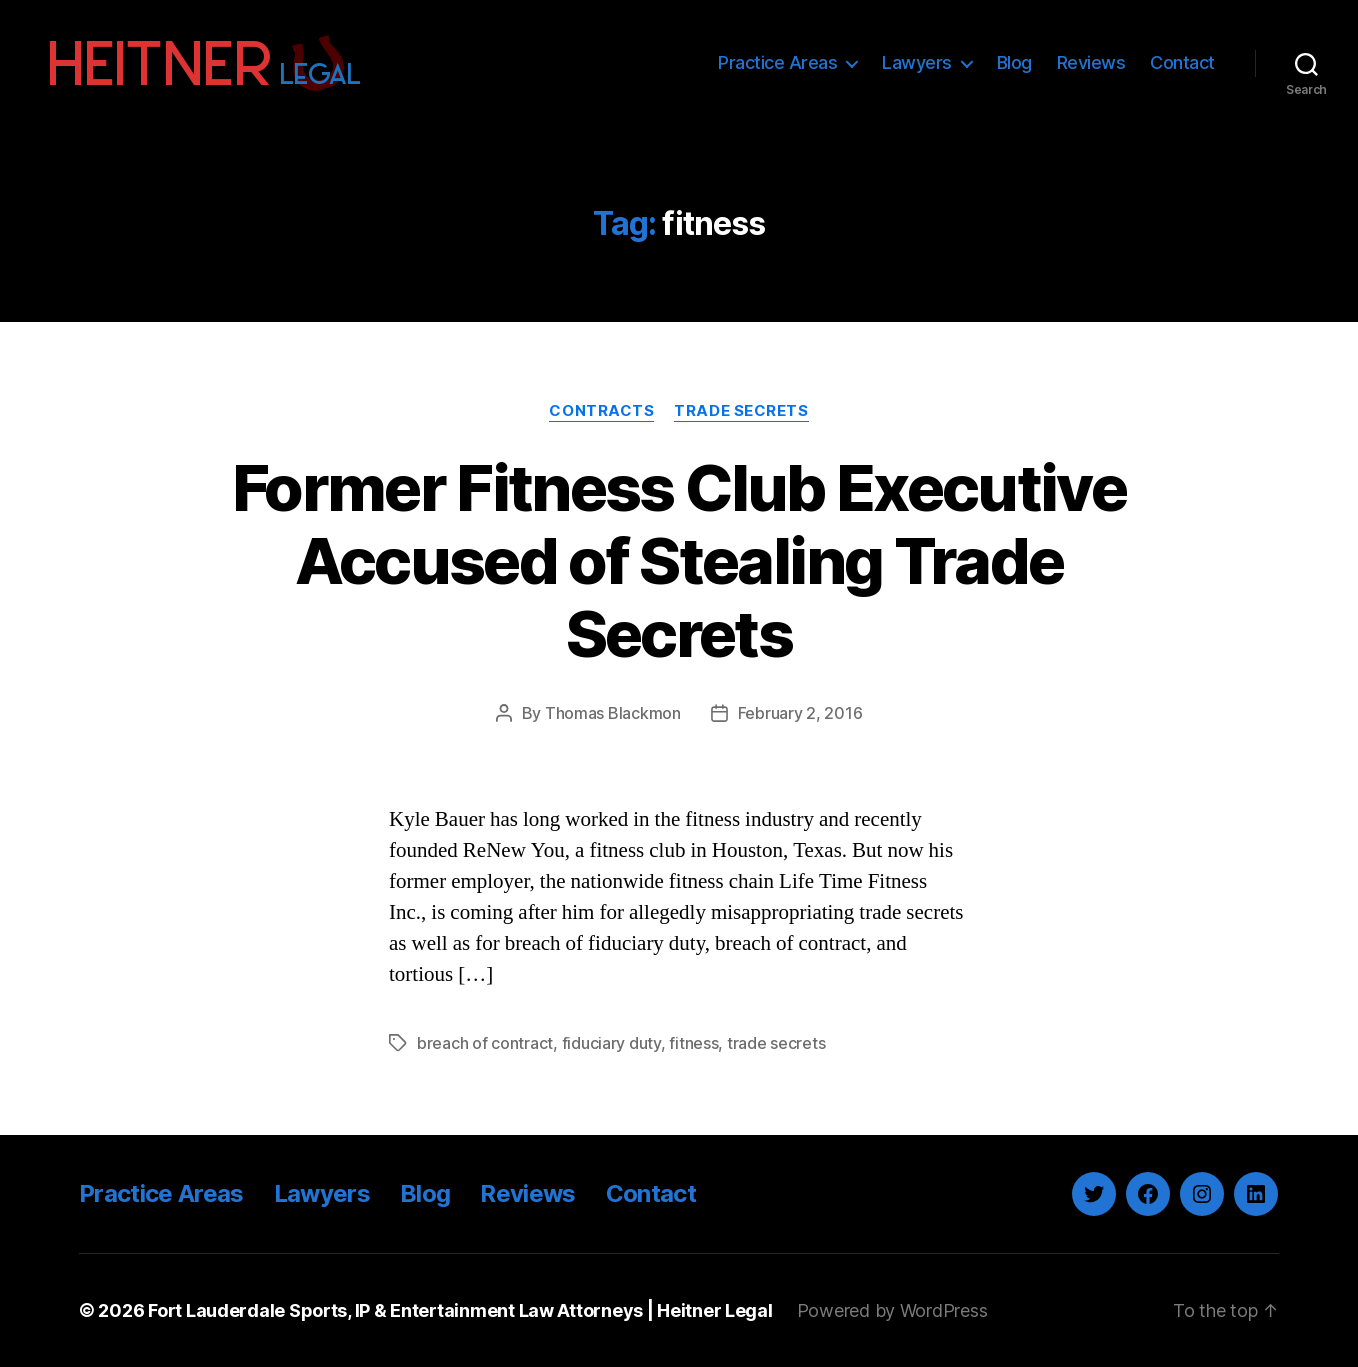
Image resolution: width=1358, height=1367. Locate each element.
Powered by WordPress (892, 1310)
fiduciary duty (611, 1043)
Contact (1182, 62)
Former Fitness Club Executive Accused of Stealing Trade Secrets (679, 560)
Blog (1014, 62)
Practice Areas (777, 62)
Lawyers (917, 62)
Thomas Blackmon (613, 713)
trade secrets (776, 1043)
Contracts (601, 411)
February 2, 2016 (800, 713)
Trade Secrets (741, 411)
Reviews (1091, 62)
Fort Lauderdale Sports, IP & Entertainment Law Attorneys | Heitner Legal (460, 1310)
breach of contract (485, 1043)
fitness (693, 1043)
